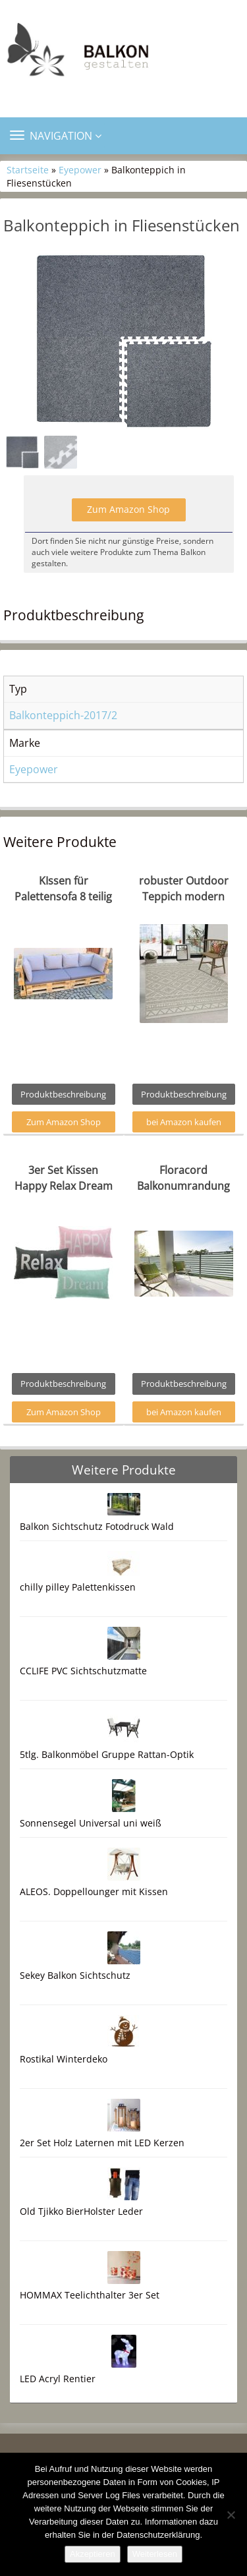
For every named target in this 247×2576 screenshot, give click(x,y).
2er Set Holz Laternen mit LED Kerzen (102, 2142)
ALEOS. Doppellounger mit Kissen (94, 1891)
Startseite (28, 169)
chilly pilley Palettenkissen (78, 1587)
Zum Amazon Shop (128, 509)
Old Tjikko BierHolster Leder (81, 2211)
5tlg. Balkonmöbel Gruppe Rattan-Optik (107, 1754)
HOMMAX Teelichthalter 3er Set (89, 2295)
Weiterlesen (154, 2554)
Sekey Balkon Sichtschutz (75, 1975)
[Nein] (230, 2514)
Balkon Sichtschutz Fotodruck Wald (97, 1526)
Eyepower (80, 169)
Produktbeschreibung (63, 1094)
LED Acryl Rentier (58, 2378)
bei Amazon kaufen (183, 1122)
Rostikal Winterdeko (63, 2059)
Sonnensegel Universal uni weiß (90, 1823)
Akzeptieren (92, 2554)
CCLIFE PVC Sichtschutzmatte (83, 1670)
